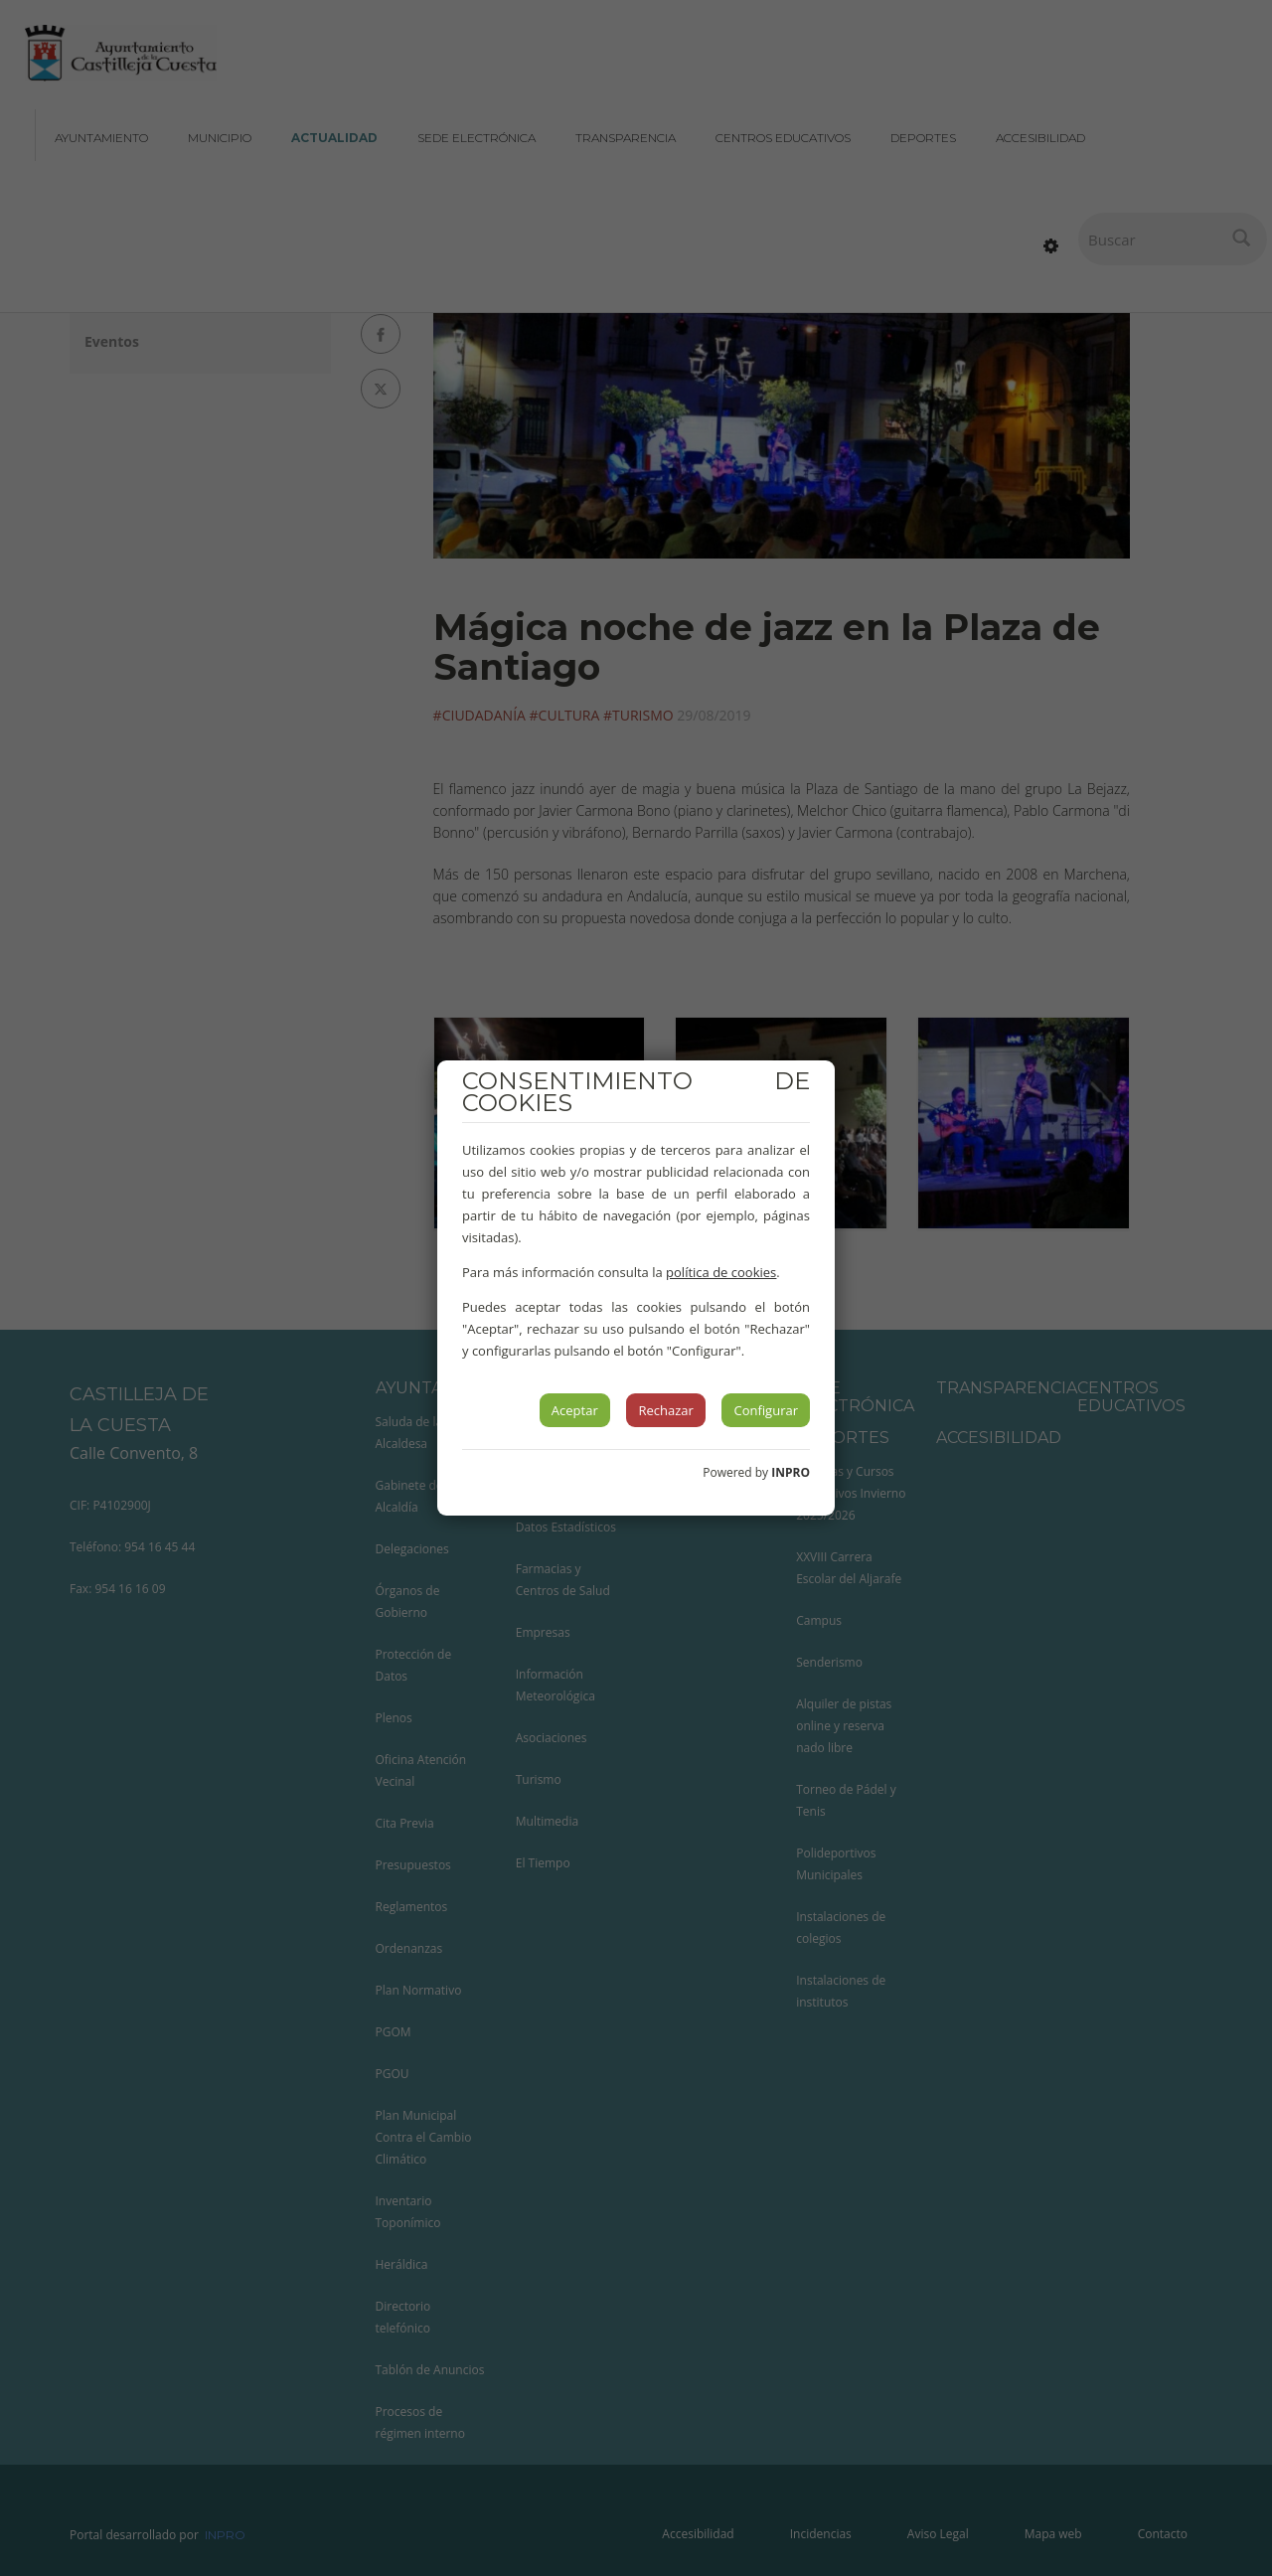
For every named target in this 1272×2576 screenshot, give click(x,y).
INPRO (790, 1472)
